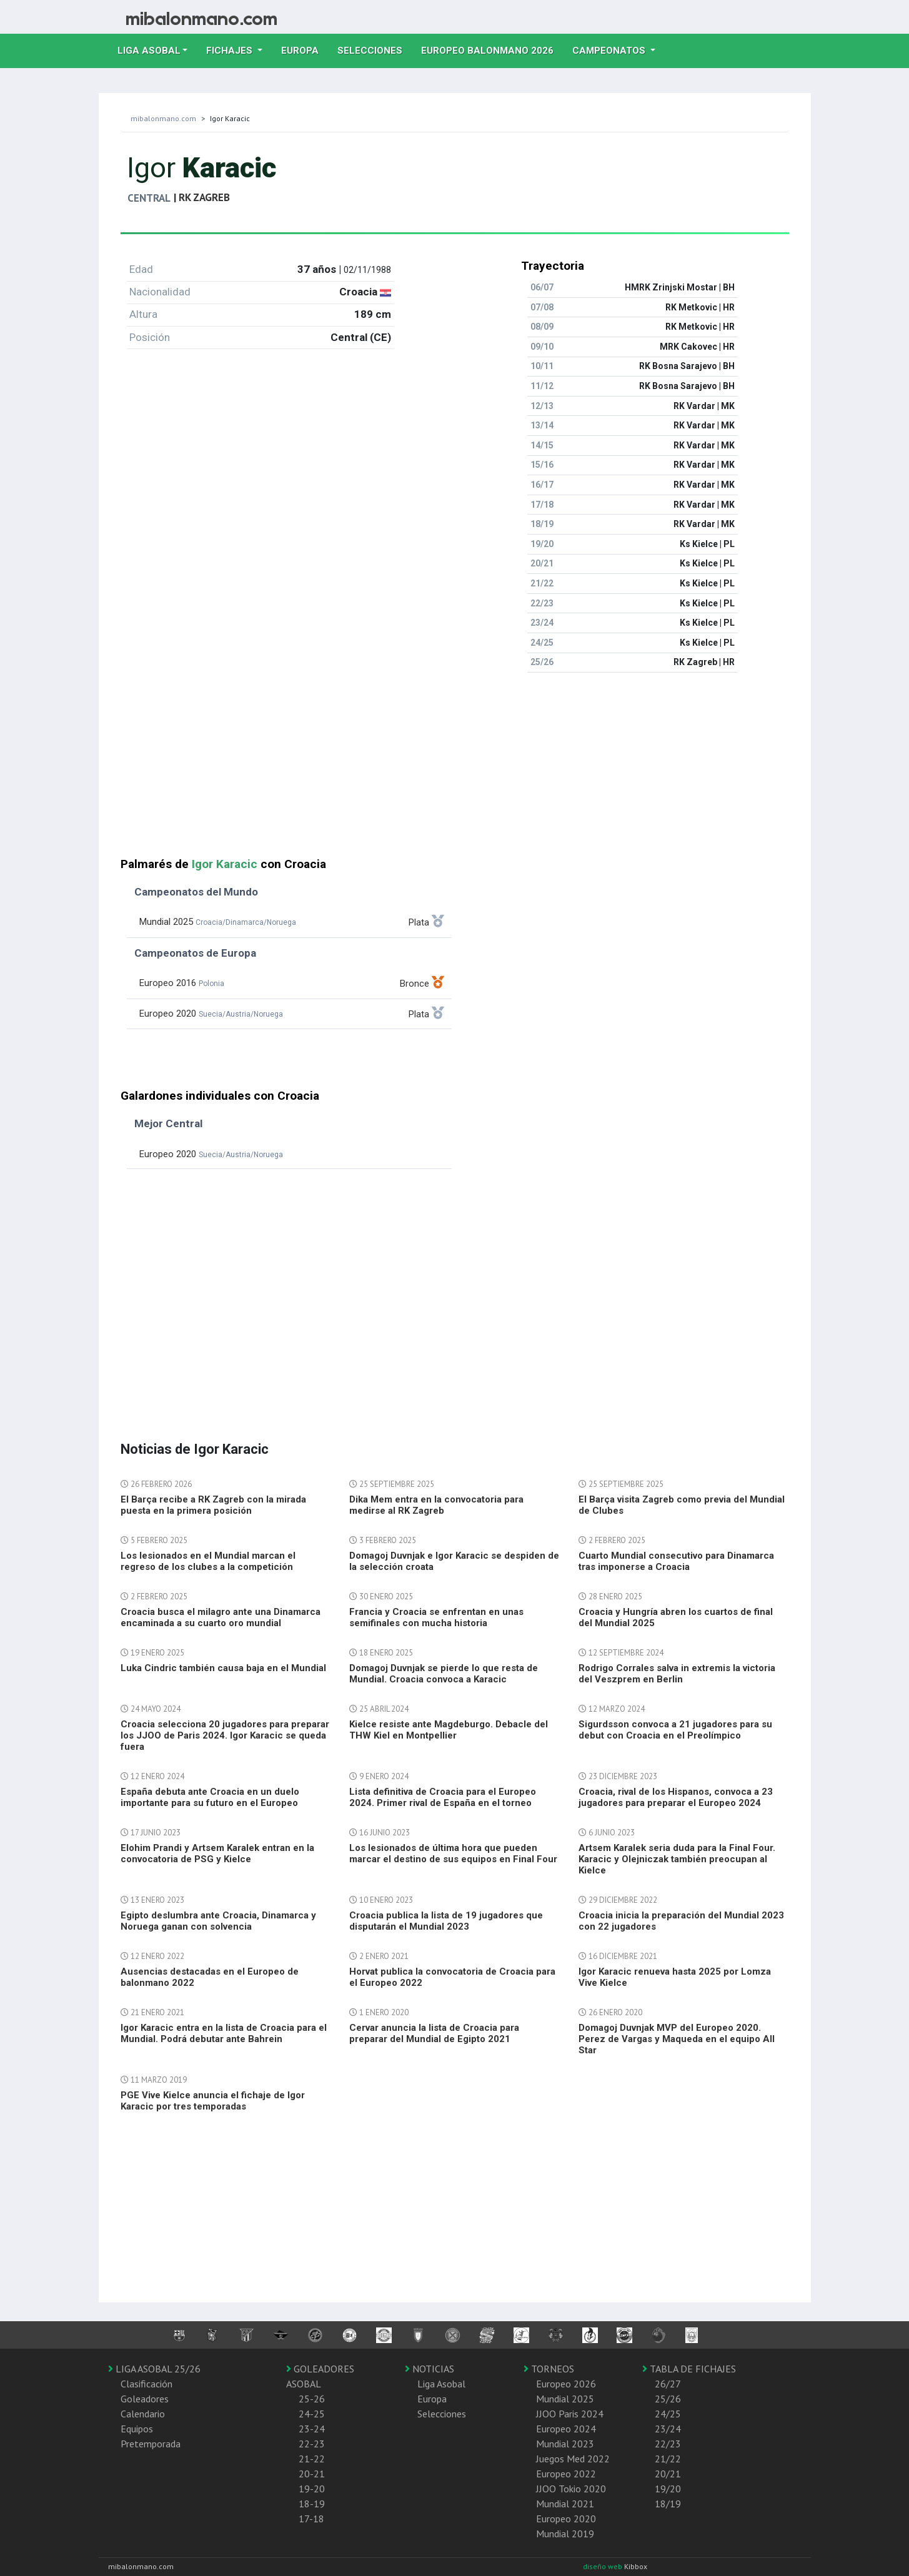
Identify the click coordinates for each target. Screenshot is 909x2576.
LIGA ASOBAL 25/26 (154, 2368)
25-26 (312, 2398)
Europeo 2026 (566, 2383)
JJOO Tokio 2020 (571, 2488)
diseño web (603, 2566)
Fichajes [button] (230, 50)
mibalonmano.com (163, 118)
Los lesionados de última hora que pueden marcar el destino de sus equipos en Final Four (453, 1853)
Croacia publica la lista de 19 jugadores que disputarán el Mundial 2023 (446, 1921)
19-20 (312, 2488)
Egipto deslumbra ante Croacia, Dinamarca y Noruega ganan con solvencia (218, 1921)
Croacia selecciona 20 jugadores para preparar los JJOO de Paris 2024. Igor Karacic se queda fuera (225, 1735)
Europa (304, 49)
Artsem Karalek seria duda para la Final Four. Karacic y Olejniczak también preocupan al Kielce (677, 1859)
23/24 (668, 2428)
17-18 (311, 2518)
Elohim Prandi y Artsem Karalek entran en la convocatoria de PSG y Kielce (217, 1853)
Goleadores (145, 2398)
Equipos (137, 2428)
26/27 (668, 2383)
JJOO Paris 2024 (570, 2413)
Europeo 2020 (566, 2518)
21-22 (312, 2458)
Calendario (143, 2413)
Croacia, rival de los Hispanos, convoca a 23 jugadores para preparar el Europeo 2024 (676, 1797)
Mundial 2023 (565, 2443)
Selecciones (374, 49)
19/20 (668, 2488)
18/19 (668, 2503)
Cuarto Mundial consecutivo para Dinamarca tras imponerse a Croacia (676, 1561)
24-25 (312, 2413)
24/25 (668, 2413)
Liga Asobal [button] (149, 50)
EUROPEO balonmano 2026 (492, 49)
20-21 (312, 2473)
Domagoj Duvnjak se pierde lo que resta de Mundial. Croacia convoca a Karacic (443, 1673)
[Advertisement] (455, 770)
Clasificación (146, 2383)
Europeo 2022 (566, 2473)
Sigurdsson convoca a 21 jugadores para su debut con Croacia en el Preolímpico (675, 1730)
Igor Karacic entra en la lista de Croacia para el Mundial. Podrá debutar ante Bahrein (224, 2033)
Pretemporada (151, 2443)
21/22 (668, 2458)
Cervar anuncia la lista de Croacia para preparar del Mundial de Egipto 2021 (434, 2033)
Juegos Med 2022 (573, 2458)
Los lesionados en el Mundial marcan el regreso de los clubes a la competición (208, 1561)
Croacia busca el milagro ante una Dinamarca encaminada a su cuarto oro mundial (220, 1617)
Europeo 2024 (566, 2428)
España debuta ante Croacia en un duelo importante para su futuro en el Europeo (210, 1797)
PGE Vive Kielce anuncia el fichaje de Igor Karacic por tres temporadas (213, 2101)
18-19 (312, 2503)
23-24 (312, 2428)
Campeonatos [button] (610, 50)
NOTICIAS (429, 2368)
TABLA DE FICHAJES (689, 2368)
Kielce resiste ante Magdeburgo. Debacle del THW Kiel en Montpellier (448, 1730)
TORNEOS (549, 2368)
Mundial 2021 (565, 2503)
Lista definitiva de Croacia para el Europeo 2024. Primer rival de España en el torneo (442, 1797)
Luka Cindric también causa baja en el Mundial (223, 1668)
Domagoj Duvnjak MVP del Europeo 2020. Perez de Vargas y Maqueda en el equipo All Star (677, 2039)
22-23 (312, 2443)
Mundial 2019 (565, 2533)
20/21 (668, 2473)
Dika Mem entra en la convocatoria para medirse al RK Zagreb (436, 1505)
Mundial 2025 (565, 2398)
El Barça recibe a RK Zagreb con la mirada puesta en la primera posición (213, 1505)
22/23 (668, 2443)
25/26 (668, 2398)
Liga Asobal (441, 2383)
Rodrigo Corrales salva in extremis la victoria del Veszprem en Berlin (677, 1673)
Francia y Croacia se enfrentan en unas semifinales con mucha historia (436, 1617)
